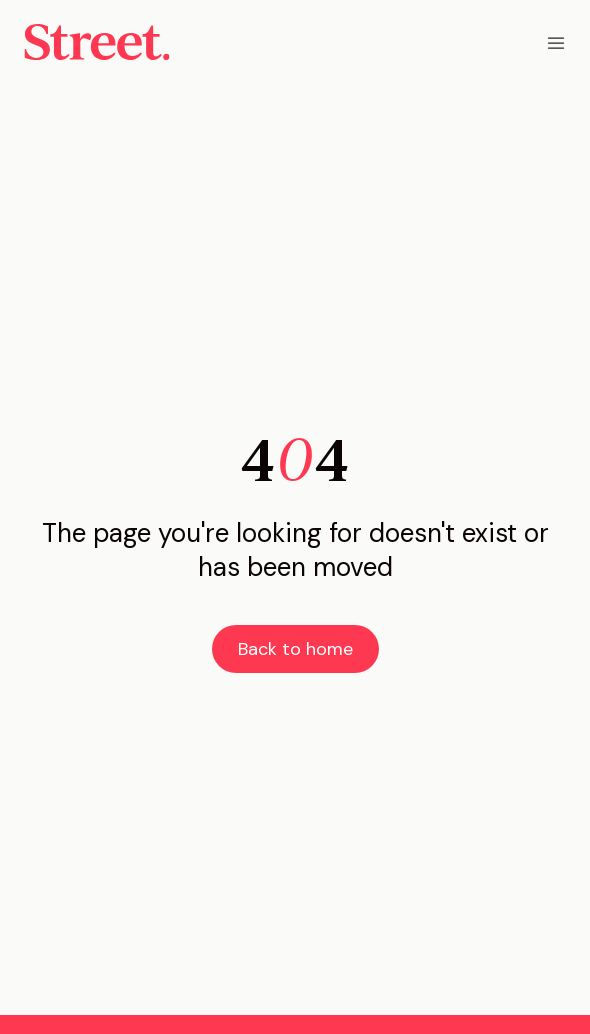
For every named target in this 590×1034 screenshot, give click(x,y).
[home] (97, 42)
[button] (556, 42)
